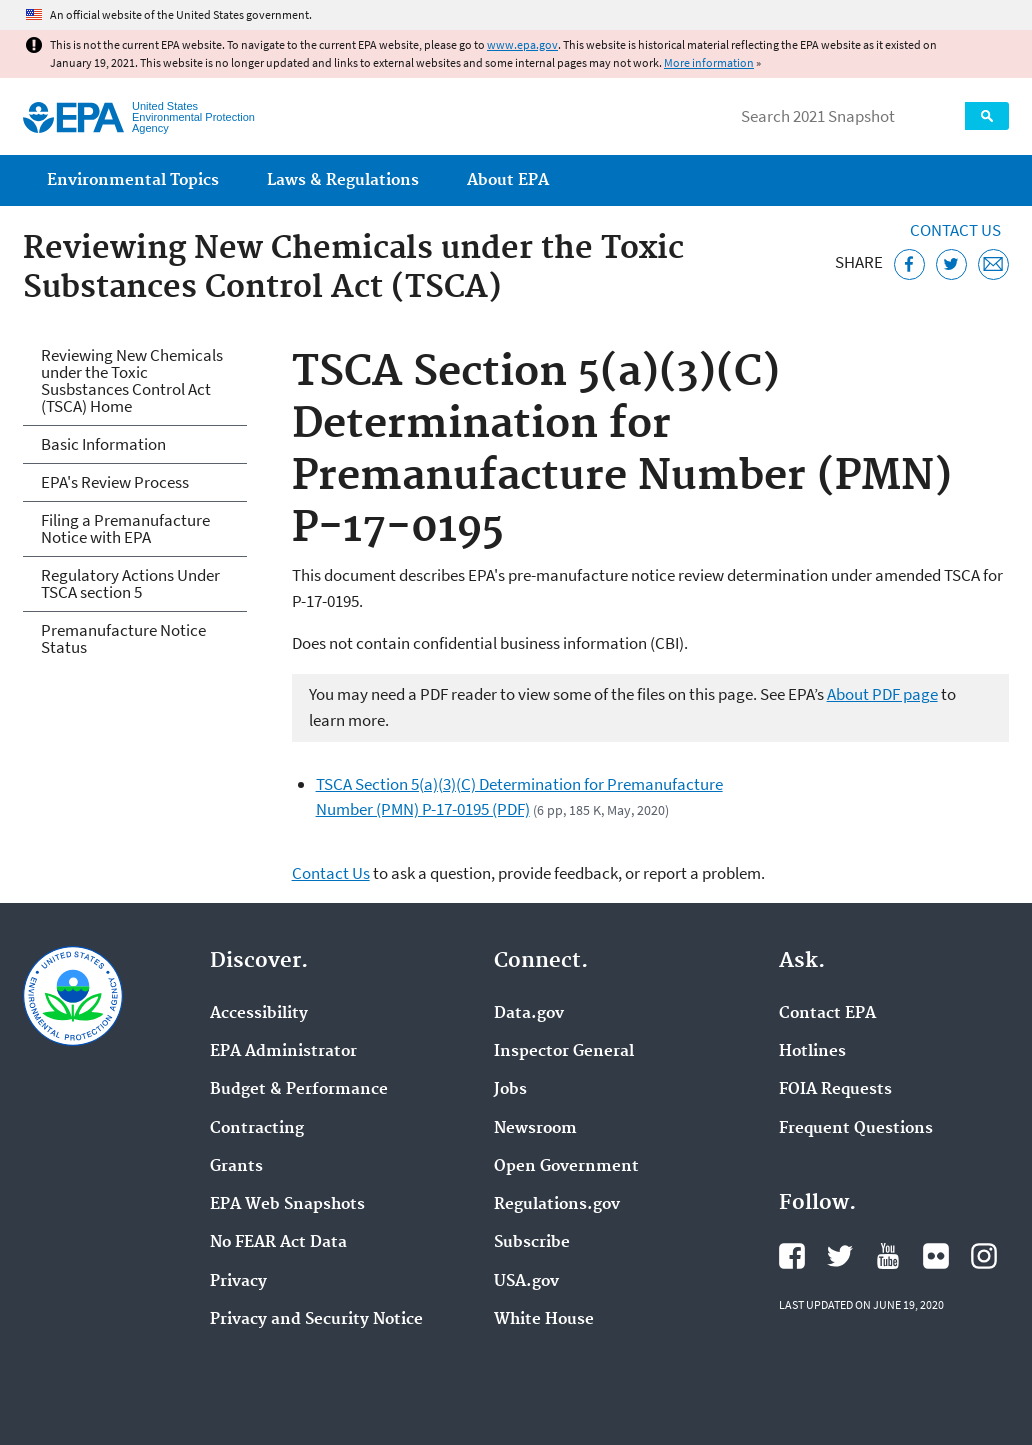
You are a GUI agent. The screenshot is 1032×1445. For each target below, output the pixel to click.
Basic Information (103, 444)
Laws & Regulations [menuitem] (343, 180)
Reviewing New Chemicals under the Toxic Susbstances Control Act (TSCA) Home (132, 380)
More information (709, 62)
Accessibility (259, 1014)
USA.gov (526, 1282)
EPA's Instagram (984, 1256)
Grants (236, 1167)
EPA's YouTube (888, 1256)
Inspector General (564, 1052)
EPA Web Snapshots (287, 1205)
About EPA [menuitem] (508, 180)
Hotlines (812, 1052)
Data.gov (529, 1014)
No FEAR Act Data (278, 1243)
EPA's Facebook (792, 1256)
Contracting (257, 1129)
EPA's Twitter (840, 1256)
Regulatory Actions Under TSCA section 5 (130, 583)
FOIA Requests (835, 1090)
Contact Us (955, 230)
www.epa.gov (522, 44)
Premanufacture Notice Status (123, 638)
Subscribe (532, 1243)
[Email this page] (993, 264)
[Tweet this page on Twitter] (951, 264)
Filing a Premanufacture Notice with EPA (125, 528)
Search (987, 116)
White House (544, 1320)
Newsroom (535, 1129)
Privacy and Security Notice (316, 1320)
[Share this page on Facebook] (909, 264)
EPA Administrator (283, 1052)
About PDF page (882, 694)
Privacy (238, 1282)
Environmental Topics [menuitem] (133, 180)
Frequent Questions (856, 1129)
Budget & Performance (299, 1090)
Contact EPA (827, 1014)
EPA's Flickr (936, 1256)
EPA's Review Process (115, 482)
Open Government (566, 1167)
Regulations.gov (557, 1205)
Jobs (510, 1090)
